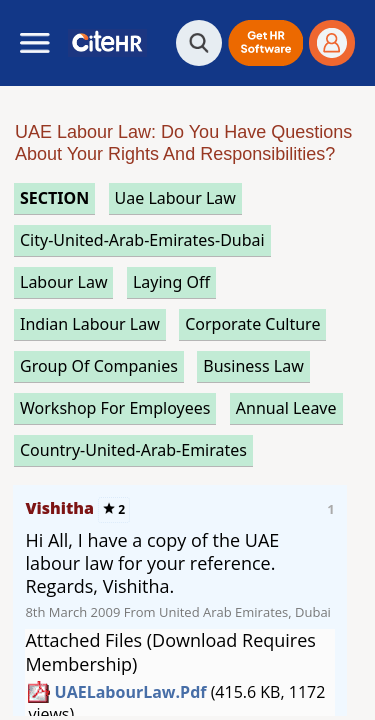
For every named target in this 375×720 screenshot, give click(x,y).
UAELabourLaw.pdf (131, 692)
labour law (63, 282)
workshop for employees (115, 408)
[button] (265, 43)
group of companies (99, 366)
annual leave (286, 408)
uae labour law (175, 198)
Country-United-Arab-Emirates (133, 450)
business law (253, 366)
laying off (171, 282)
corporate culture (252, 324)
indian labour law (90, 324)
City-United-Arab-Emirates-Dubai (142, 240)
